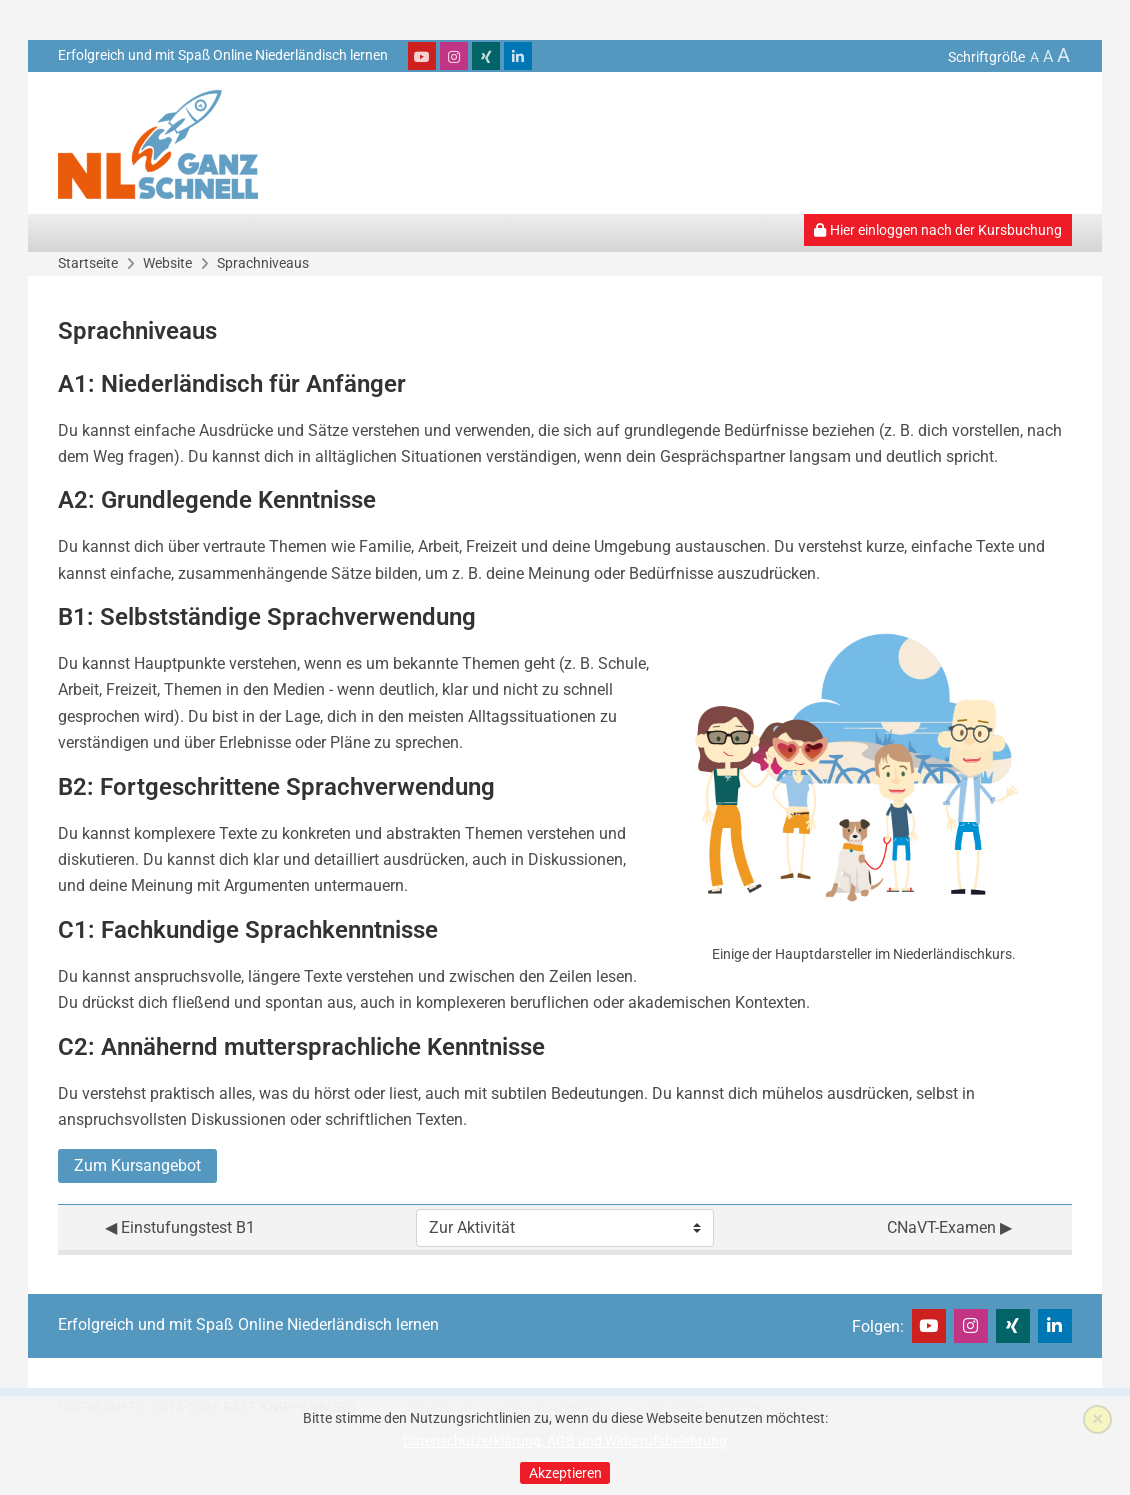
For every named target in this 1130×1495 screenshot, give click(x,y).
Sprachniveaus (263, 263)
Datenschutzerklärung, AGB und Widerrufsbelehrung (565, 1441)
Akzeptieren (565, 1473)
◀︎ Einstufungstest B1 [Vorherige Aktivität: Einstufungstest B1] (180, 1227)
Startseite (88, 263)
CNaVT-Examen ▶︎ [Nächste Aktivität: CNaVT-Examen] (949, 1227)
